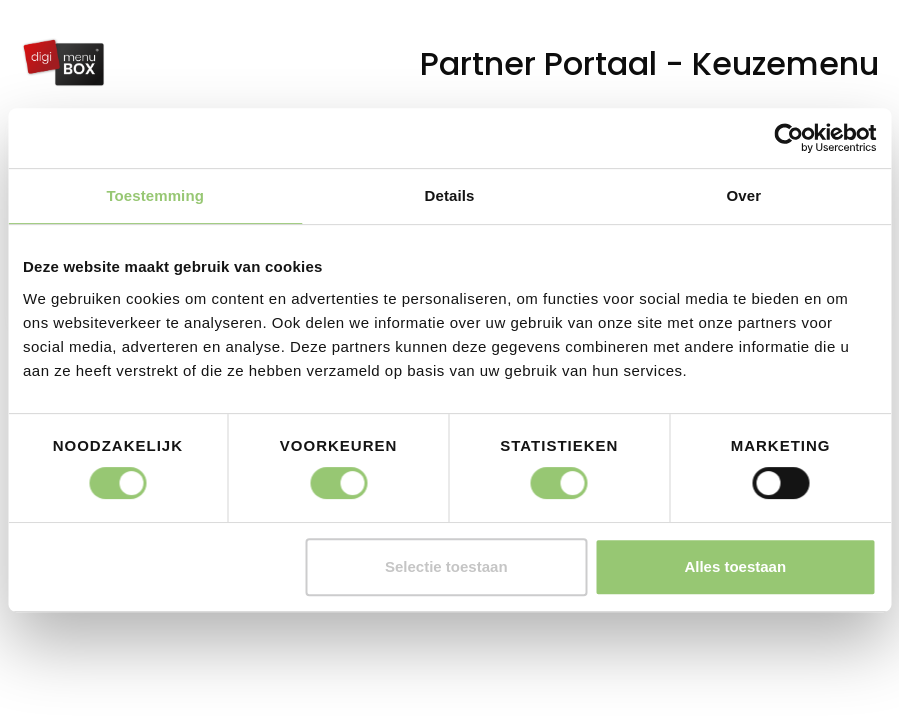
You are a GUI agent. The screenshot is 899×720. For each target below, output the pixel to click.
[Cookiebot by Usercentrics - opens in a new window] (788, 138)
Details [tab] (450, 195)
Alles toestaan (735, 566)
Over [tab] (744, 195)
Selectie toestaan (446, 566)
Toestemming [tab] (155, 195)
